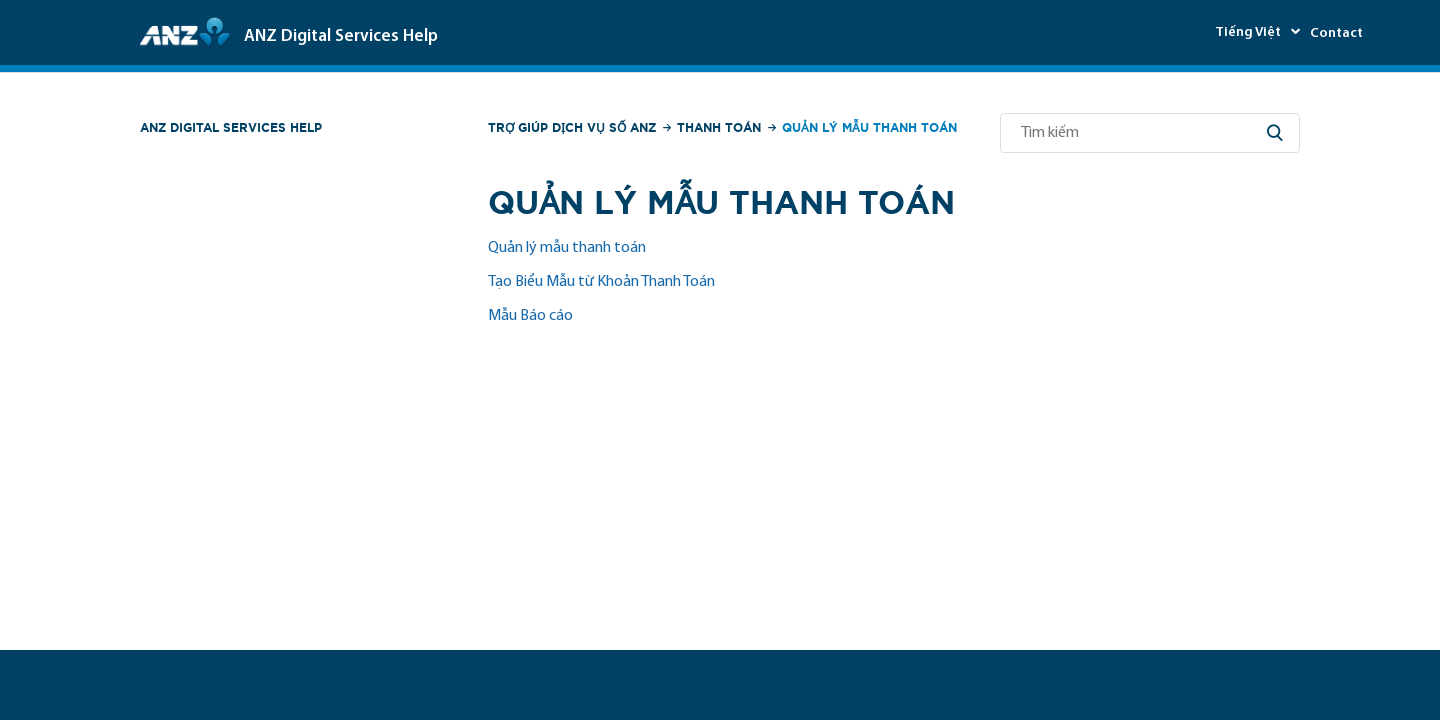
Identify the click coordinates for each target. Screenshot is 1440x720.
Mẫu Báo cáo (530, 316)
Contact (1336, 33)
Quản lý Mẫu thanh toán (869, 127)
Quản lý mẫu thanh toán (567, 248)
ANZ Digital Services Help (231, 127)
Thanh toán (719, 127)
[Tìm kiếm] (1150, 133)
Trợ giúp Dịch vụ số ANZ (572, 127)
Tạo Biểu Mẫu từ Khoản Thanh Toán (601, 282)
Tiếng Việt (1249, 32)
